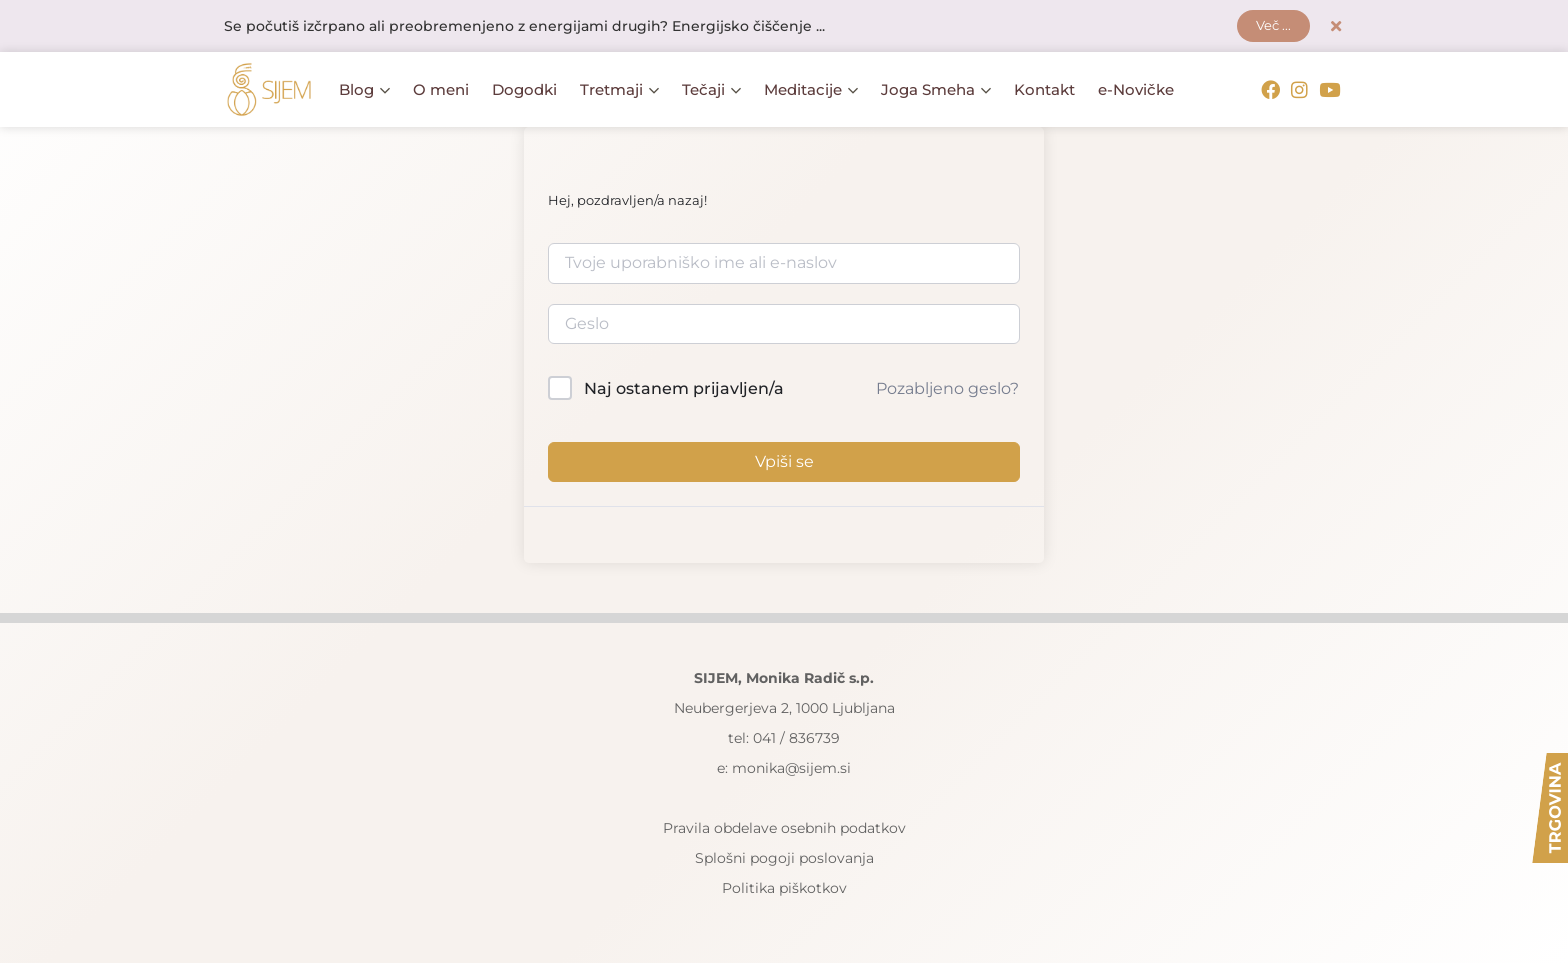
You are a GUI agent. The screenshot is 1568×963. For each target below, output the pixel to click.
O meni (441, 90)
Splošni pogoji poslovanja (784, 858)
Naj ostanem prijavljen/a (684, 389)
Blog (364, 90)
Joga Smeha (936, 90)
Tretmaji (619, 90)
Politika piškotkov (784, 888)
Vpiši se (784, 461)
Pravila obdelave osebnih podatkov (784, 828)
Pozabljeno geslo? (947, 389)
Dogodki (524, 90)
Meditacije (811, 90)
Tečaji (711, 90)
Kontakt (1044, 90)
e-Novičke (1136, 90)
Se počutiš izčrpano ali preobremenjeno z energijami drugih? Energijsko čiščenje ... (524, 27)
